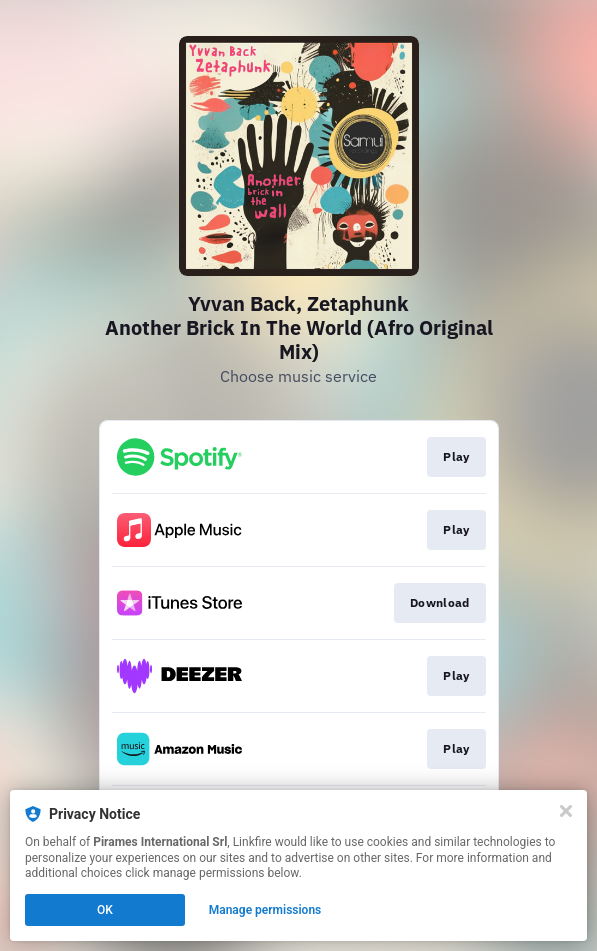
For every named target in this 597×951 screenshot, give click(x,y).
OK (105, 910)
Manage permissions (265, 910)
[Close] (566, 811)
